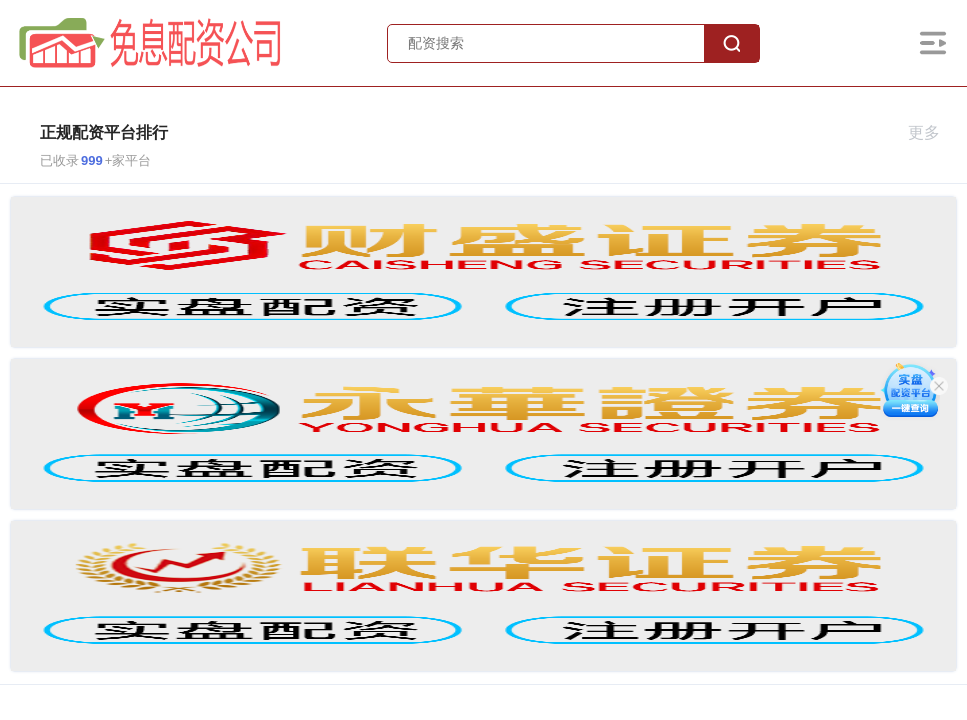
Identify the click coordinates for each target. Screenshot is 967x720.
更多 (932, 132)
